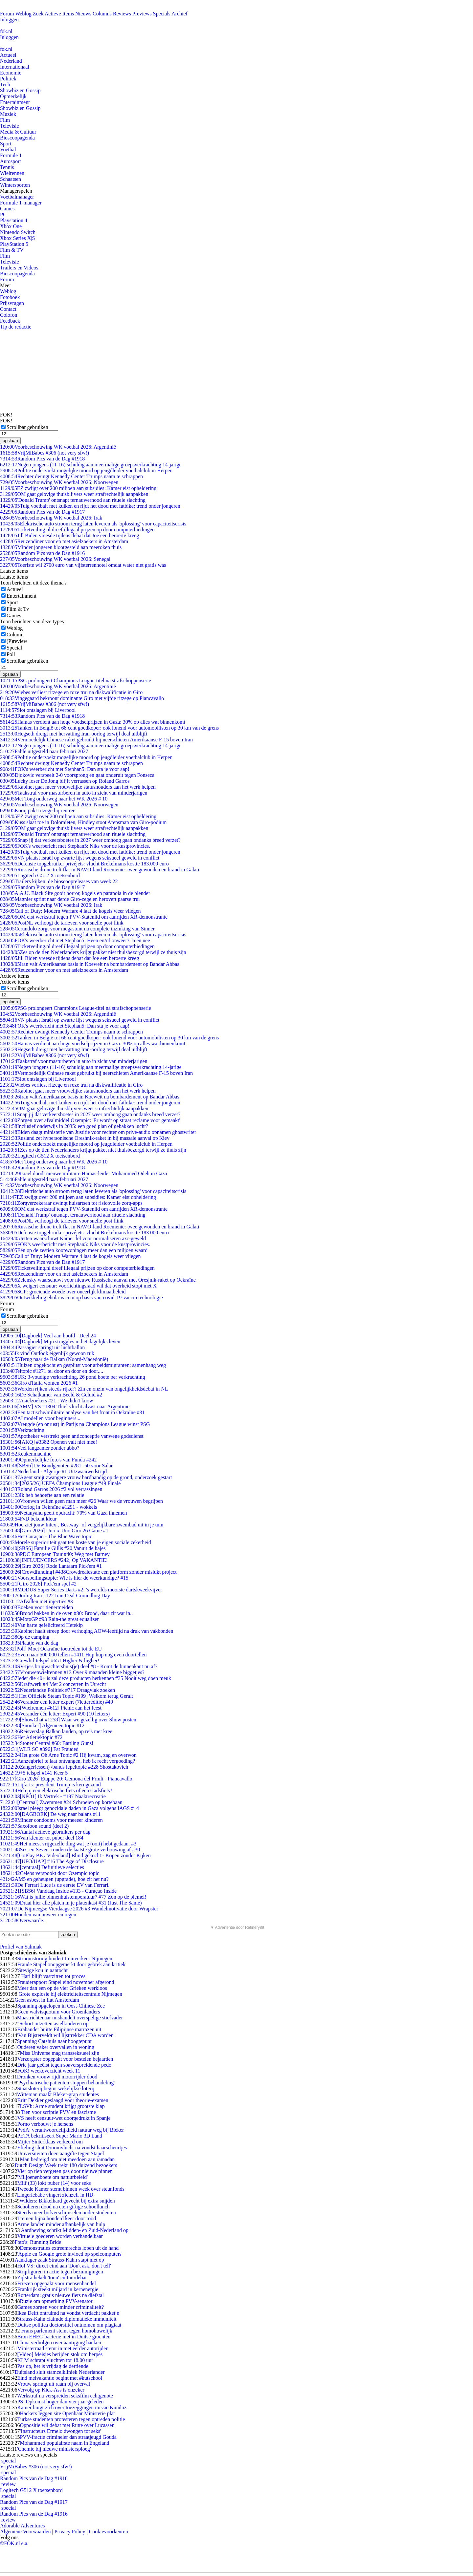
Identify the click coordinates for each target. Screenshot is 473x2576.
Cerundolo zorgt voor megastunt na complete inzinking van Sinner (77, 928)
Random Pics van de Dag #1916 (42, 553)
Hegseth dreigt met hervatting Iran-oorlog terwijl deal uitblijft (73, 733)
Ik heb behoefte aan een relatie (42, 1495)
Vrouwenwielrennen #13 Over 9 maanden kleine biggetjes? (72, 1672)
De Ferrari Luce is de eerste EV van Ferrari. (54, 1885)
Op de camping (24, 1637)
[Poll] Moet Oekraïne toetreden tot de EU (51, 1648)
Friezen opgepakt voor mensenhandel (56, 2283)
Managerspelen (16, 191)
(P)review (17, 641)
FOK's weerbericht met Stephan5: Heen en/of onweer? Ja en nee (75, 940)
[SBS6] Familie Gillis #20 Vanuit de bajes (52, 1548)
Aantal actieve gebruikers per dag (45, 1832)
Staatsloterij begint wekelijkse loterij (55, 2088)
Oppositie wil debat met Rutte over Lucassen (67, 2425)
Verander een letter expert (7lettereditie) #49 (56, 1702)
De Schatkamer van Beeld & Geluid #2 (51, 1394)
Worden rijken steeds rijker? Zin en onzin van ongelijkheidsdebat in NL (84, 1389)
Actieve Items (59, 13)
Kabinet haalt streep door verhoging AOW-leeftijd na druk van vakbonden (86, 1631)
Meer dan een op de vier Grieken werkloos (62, 1988)
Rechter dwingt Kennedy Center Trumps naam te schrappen (71, 476)
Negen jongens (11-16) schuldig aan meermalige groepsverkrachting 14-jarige (91, 464)
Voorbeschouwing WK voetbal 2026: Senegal (55, 559)
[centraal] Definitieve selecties (42, 1867)
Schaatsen (10, 179)
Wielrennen (12, 173)
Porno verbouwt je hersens (45, 2124)
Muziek (8, 114)
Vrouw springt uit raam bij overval (53, 2384)
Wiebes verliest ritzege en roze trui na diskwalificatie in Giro (71, 692)
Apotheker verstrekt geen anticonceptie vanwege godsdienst (72, 1436)
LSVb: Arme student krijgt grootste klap (62, 2106)
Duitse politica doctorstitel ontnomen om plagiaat (69, 2325)
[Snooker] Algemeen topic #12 (42, 1725)
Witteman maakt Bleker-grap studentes (58, 2094)
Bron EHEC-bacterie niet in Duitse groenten (63, 2336)
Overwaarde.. (23, 1920)
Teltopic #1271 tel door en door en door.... (51, 1371)
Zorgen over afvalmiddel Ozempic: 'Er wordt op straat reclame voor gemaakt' (90, 1120)
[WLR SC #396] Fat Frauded (39, 1749)
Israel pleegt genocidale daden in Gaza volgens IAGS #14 (69, 1808)
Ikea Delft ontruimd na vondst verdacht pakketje (68, 2313)
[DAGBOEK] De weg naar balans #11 (50, 1814)
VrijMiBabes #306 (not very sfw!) (44, 453)
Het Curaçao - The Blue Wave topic (46, 1536)
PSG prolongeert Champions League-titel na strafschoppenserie (75, 680)
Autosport (10, 161)
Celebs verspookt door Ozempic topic (49, 1873)
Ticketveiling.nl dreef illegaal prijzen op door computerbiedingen (77, 529)
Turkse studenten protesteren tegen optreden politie (71, 2419)
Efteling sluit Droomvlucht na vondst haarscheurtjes (72, 2147)
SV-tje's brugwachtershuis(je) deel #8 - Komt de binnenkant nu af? (78, 1666)
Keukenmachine (25, 1454)
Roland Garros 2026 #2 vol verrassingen (51, 1489)
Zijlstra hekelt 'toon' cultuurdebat (51, 2277)
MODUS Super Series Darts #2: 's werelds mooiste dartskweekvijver (81, 1589)
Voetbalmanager (17, 197)
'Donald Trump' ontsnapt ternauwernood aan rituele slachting (73, 500)
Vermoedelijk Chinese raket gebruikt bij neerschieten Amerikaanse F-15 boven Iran (96, 739)
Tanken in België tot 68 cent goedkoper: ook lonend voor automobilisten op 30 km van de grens (109, 728)
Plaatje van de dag (29, 1643)
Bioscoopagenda (17, 137)
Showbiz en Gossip (20, 90)
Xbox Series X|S (17, 238)
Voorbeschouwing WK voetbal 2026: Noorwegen (59, 482)
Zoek (38, 13)
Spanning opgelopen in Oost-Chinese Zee (61, 2006)
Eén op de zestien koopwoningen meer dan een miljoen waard (73, 1250)
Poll (11, 654)
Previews (142, 13)
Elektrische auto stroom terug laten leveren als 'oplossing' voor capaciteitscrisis (93, 523)
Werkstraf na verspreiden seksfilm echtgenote (65, 2395)
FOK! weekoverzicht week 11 (48, 2071)
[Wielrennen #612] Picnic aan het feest (50, 1708)
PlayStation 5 (14, 244)
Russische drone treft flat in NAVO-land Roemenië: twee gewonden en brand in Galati (99, 869)
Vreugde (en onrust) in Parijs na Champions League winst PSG (75, 1424)
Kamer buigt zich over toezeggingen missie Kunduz (71, 2407)
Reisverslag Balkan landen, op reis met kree (56, 1731)
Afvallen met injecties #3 (36, 1601)
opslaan (10, 440)
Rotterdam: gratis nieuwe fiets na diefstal (60, 2295)
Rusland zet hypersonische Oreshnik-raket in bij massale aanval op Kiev (84, 1138)
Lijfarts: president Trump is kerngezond (50, 1784)
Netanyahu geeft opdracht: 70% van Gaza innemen (63, 1513)
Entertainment (15, 102)
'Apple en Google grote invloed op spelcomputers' (69, 2254)
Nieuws (83, 13)
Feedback (10, 321)
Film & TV (12, 250)
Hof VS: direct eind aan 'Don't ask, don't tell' (64, 2265)
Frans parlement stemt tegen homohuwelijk (66, 2330)
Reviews (122, 13)
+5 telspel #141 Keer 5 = (36, 1773)
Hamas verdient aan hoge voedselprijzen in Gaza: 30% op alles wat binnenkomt (92, 722)
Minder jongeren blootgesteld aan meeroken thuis (61, 547)
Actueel (8, 55)
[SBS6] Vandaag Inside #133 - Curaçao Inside (58, 1891)
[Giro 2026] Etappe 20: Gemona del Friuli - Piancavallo (66, 1778)
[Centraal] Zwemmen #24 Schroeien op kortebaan (61, 1802)
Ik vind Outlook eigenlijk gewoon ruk (47, 1353)
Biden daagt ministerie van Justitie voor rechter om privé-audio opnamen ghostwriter (98, 1132)
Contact (8, 309)
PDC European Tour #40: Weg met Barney (55, 1554)
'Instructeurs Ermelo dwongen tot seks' (60, 2431)
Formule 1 (11, 155)
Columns (102, 13)
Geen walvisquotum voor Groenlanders (58, 2011)
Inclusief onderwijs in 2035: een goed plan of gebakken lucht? (74, 1126)
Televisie (9, 126)
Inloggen (9, 19)
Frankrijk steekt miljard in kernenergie (57, 2289)
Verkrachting (22, 1430)
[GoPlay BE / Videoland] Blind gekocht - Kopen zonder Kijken (75, 1855)
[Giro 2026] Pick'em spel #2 (38, 1583)
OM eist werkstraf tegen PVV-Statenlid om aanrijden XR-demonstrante (84, 917)
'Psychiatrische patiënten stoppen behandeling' (66, 2082)
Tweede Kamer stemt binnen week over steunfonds (70, 2189)
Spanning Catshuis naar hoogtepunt (54, 2041)
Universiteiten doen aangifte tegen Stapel (60, 2153)
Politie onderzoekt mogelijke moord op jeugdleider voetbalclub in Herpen (86, 470)
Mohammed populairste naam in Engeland (64, 2443)
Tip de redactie (15, 327)
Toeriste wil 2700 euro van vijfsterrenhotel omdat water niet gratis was (83, 565)
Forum (7, 13)
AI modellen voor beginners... (40, 1418)
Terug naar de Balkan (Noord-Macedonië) (54, 1359)
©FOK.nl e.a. (14, 2543)
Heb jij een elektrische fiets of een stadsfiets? (56, 1790)
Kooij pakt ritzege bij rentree (37, 810)
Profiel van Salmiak (21, 1946)
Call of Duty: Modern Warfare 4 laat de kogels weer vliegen (70, 911)
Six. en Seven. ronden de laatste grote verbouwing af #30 (70, 1849)
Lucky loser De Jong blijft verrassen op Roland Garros (65, 781)
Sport (5, 143)
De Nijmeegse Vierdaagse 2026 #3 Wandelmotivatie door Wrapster (79, 1908)
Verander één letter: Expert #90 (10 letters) (55, 1713)
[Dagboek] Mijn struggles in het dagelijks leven (60, 1341)
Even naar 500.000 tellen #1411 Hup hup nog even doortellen (73, 1654)
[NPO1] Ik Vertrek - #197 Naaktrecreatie (53, 1796)
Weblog (23, 13)
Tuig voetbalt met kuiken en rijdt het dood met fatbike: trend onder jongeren (90, 506)
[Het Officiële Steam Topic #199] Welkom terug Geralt (66, 1696)
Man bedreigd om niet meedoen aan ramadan (67, 2159)
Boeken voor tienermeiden (36, 1607)
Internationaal (14, 67)
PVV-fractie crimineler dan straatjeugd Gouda (68, 2437)
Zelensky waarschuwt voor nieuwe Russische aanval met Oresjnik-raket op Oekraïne (98, 1280)
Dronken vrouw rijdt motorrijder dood (57, 2076)
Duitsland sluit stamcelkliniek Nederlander (59, 2372)
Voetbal (8, 149)
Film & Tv (18, 609)
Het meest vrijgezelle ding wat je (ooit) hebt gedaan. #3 (68, 1843)
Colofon (8, 315)
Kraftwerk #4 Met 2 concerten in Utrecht (53, 1684)
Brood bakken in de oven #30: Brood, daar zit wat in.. (66, 1613)
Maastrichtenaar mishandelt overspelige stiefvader (70, 2017)
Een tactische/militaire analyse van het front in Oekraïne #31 (72, 1412)
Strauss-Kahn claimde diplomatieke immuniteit (67, 2319)
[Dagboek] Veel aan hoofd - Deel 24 (48, 1335)
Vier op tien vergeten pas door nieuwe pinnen (65, 2171)
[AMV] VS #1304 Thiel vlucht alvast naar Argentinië (64, 1406)
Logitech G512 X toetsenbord (40, 875)
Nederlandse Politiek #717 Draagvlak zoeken (57, 1690)
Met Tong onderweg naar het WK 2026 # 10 (53, 798)
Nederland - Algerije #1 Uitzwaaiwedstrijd (53, 1471)
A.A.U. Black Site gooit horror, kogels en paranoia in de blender (75, 893)
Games (7, 208)
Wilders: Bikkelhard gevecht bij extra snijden (67, 2200)
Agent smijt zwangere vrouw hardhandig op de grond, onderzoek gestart (86, 1477)
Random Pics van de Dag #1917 (42, 512)
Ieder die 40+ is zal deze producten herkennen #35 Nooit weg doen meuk (85, 1678)
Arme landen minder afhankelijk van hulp (61, 2224)
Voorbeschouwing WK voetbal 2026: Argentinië (58, 447)
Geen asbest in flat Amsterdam (46, 2000)
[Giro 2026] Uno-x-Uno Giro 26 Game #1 (54, 1530)
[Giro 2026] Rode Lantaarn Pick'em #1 (51, 1566)
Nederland (11, 61)
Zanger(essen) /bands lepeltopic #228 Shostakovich (64, 1767)
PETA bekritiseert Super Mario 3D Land (59, 2136)
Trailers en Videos (19, 267)
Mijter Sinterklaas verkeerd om (50, 2141)
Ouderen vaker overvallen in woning (55, 2047)
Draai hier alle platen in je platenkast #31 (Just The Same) (71, 1902)
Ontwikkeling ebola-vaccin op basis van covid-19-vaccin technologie (81, 1297)
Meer (5, 285)
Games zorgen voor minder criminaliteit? (60, 2307)
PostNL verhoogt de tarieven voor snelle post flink (62, 923)
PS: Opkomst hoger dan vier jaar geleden (60, 2401)
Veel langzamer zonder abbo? (39, 1448)
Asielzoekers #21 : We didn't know (46, 1400)
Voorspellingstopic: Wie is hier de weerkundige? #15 (64, 1578)
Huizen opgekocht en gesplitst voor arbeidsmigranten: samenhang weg (83, 1365)
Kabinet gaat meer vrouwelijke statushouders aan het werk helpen (78, 787)
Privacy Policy (70, 2531)
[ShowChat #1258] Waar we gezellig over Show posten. (69, 1719)
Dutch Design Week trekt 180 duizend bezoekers (65, 2165)
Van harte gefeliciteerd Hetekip (41, 1625)
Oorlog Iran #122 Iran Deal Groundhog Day (55, 1595)
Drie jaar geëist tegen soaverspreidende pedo (64, 2065)
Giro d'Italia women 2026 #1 (39, 1383)
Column (15, 634)
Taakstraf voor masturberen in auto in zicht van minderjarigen (73, 793)
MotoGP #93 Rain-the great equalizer (49, 1619)
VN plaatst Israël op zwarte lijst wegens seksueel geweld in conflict (79, 858)
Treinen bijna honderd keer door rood (56, 2218)
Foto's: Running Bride (37, 2242)
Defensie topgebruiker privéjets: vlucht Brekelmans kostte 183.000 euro (84, 863)
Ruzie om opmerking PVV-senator (56, 2301)
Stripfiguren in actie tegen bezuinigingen (60, 2271)
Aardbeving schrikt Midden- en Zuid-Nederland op (74, 2230)
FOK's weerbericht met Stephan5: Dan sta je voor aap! (64, 769)
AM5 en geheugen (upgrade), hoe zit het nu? (54, 1879)
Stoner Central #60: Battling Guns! (46, 1743)
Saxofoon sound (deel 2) (34, 1826)
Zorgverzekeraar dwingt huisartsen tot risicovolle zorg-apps (71, 1203)
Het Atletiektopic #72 (31, 1737)
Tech (5, 84)
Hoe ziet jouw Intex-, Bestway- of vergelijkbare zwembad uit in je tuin (81, 1524)
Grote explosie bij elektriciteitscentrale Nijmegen (69, 1994)
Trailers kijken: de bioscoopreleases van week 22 (59, 881)
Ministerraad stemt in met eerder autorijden (62, 2348)
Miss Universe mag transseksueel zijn (59, 2053)
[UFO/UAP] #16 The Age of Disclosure (52, 1861)
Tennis (7, 167)
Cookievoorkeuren (108, 2531)
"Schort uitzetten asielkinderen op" (53, 2023)
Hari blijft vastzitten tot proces (52, 1976)
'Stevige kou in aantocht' (42, 1970)
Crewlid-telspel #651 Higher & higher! (49, 1660)
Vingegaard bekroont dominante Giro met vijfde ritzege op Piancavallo (82, 698)
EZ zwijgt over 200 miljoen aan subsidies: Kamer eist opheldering (78, 488)
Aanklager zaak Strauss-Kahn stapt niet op (59, 2260)
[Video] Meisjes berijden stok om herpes (59, 2354)
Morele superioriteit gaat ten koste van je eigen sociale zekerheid (75, 1542)
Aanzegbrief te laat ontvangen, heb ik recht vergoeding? (67, 1761)
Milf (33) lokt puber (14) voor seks (54, 2183)
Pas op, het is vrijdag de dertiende (52, 2366)
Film (5, 120)
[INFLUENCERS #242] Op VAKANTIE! (54, 1560)
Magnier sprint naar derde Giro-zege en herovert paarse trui (70, 899)
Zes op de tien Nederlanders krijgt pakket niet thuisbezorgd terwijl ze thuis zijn (93, 952)
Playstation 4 (13, 220)
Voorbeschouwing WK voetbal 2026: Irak (51, 518)
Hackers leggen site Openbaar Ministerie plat (67, 2413)
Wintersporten (15, 185)
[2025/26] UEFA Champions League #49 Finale (60, 1483)
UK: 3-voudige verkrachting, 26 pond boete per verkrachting (72, 1377)
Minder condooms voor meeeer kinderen (51, 1820)
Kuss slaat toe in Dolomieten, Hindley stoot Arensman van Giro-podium (83, 822)
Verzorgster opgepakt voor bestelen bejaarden (65, 2059)
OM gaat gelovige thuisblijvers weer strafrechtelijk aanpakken (74, 494)
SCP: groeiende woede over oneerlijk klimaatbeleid (63, 1291)
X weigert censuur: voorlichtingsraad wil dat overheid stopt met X (78, 1285)
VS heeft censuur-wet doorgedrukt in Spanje (63, 2118)
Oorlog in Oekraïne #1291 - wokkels (48, 1507)
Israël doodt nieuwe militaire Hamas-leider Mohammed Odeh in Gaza (83, 1173)
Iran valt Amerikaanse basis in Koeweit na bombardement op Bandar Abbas (89, 964)
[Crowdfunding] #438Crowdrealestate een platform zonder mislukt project (88, 1572)
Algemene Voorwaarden (25, 2531)
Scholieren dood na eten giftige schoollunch (63, 2206)
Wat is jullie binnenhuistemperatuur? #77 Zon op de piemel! (73, 1897)
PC (3, 214)
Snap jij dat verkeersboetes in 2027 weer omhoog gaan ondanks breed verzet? (90, 840)
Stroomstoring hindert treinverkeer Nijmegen (64, 1958)
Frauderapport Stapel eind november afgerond (65, 1982)
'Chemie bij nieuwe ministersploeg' (54, 2449)
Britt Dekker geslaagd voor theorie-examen (62, 2100)
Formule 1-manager (21, 202)
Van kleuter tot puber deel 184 (41, 1838)
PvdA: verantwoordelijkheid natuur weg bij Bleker (70, 2130)
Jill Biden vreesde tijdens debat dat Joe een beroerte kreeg (69, 535)
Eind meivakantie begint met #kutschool (59, 2378)
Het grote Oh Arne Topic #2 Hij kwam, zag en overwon (68, 1755)
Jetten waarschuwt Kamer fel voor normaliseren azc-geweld (73, 1238)
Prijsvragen (12, 303)
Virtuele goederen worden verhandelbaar (60, 2236)
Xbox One (11, 226)
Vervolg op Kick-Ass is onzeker (50, 2390)
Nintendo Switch (17, 232)
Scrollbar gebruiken (27, 427)
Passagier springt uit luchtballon (42, 1347)
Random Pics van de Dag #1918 (42, 458)
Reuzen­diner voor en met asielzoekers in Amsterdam (64, 541)
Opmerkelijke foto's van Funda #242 (48, 1459)
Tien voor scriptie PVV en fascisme (58, 2112)
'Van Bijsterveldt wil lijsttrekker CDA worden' (65, 2035)
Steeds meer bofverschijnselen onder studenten (66, 2212)
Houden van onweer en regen (38, 1914)
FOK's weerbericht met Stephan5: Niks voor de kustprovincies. (75, 846)
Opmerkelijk (13, 96)
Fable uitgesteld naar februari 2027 (44, 751)
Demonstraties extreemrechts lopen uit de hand (69, 2248)
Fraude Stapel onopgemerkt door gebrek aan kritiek (71, 1964)
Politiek (8, 78)
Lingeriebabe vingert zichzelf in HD (55, 2195)
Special (14, 647)
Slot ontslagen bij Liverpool (38, 710)
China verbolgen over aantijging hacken (59, 2342)
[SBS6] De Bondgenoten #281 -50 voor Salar (56, 1465)
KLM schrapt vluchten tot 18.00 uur (55, 2360)
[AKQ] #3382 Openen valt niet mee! (48, 1442)
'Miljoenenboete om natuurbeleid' (52, 2177)
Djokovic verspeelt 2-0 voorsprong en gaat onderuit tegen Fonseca (77, 775)
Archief (179, 13)
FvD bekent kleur (28, 1519)
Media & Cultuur (18, 132)
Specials (161, 13)
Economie (10, 72)
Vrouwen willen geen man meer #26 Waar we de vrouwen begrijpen (81, 1501)
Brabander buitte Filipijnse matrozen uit (59, 2029)
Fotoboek (10, 297)
